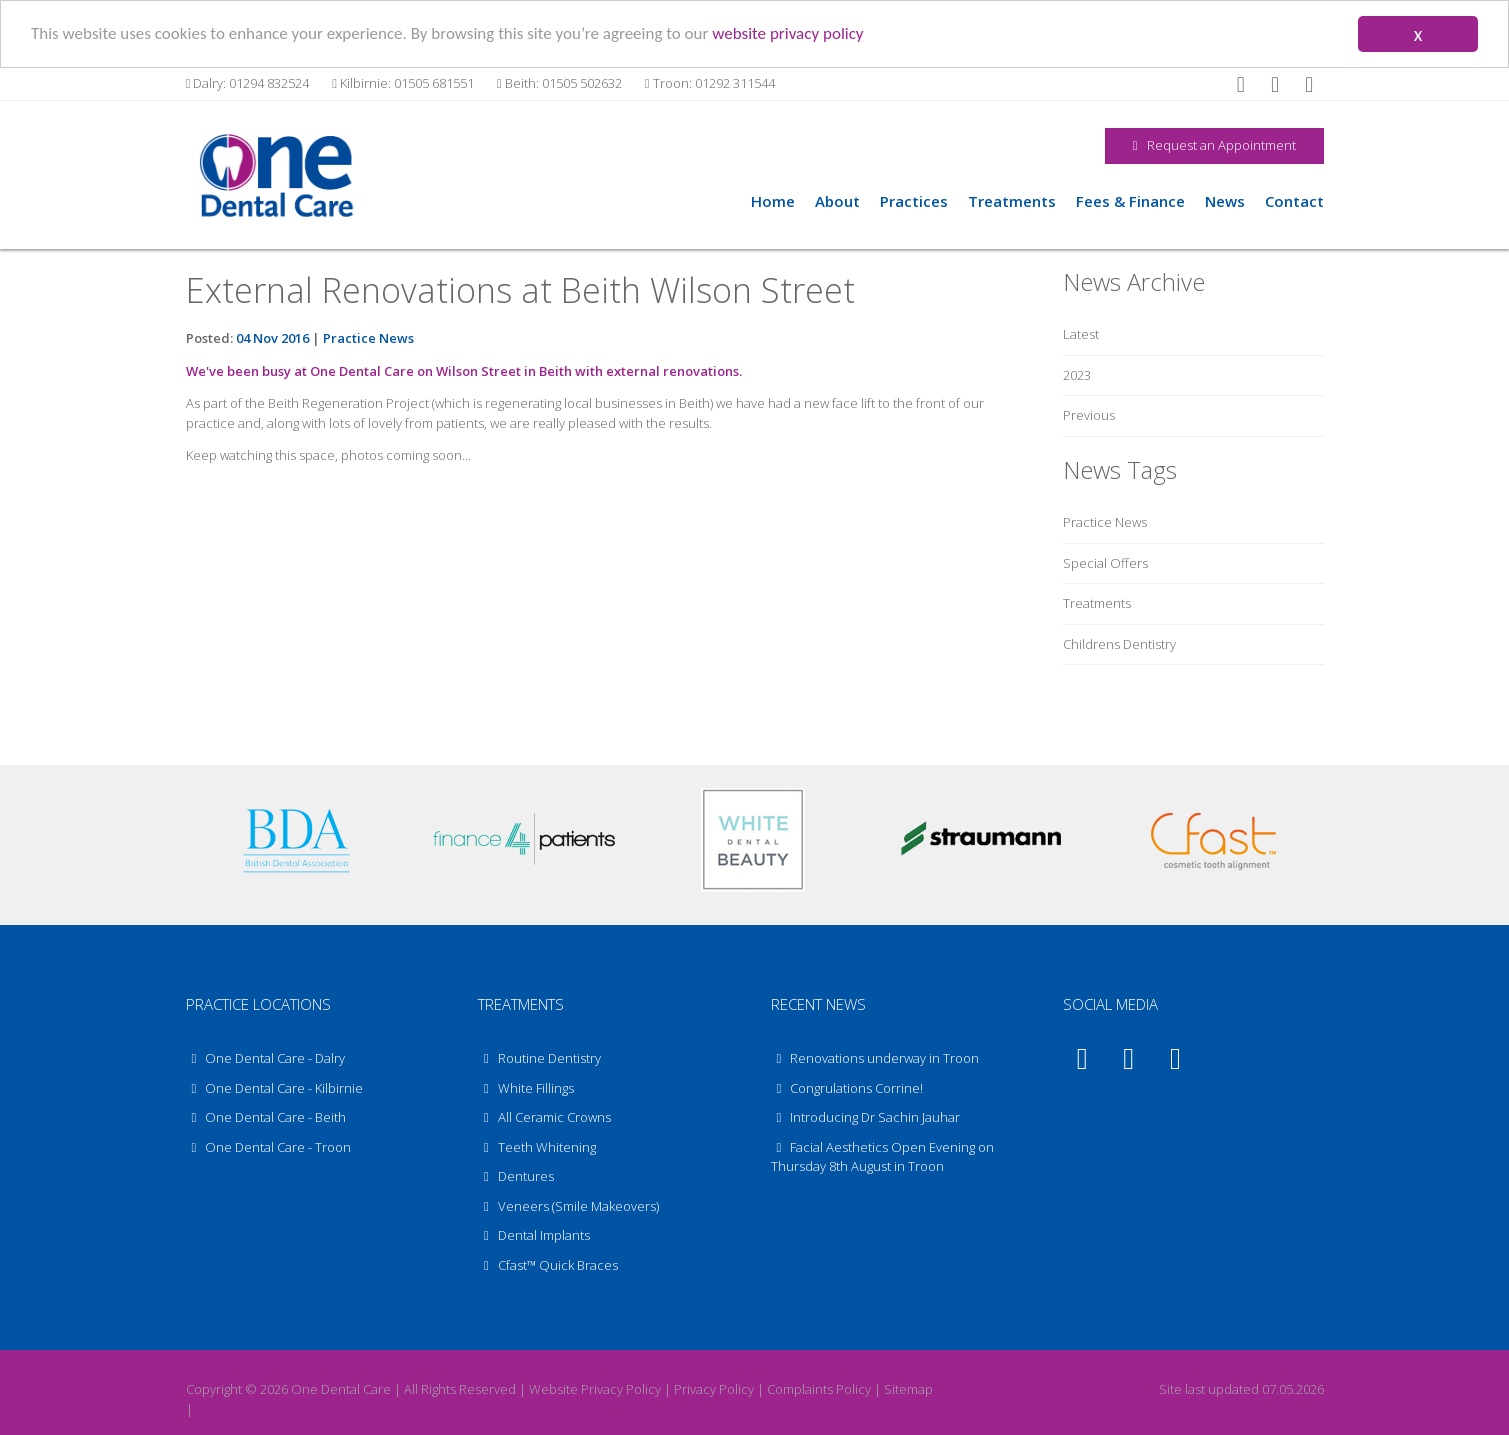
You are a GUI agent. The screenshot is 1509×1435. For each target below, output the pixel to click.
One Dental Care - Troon (269, 1146)
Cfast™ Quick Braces (548, 1264)
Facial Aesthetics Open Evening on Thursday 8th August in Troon (883, 1156)
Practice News (368, 338)
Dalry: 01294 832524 (248, 83)
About (837, 200)
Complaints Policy (819, 1389)
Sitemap (908, 1389)
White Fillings (526, 1087)
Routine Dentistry (539, 1058)
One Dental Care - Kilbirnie (275, 1087)
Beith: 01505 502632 (559, 83)
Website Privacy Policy (595, 1389)
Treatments (1012, 200)
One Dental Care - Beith (266, 1117)
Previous (1089, 415)
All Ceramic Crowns (544, 1117)
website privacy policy (787, 32)
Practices (914, 200)
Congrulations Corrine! (856, 1087)
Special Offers (1105, 562)
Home (773, 200)
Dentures (516, 1176)
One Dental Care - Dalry (266, 1058)
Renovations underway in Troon (884, 1058)
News (1225, 200)
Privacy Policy (714, 1389)
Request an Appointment (1214, 145)
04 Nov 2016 (272, 338)
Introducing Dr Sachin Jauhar (875, 1117)
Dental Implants (534, 1235)
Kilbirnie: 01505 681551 (403, 83)
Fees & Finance (1130, 200)
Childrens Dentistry (1119, 643)
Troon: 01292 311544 (710, 83)
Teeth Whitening (537, 1146)
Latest (1081, 334)
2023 (1077, 375)
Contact (1294, 200)
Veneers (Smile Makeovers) (568, 1205)
